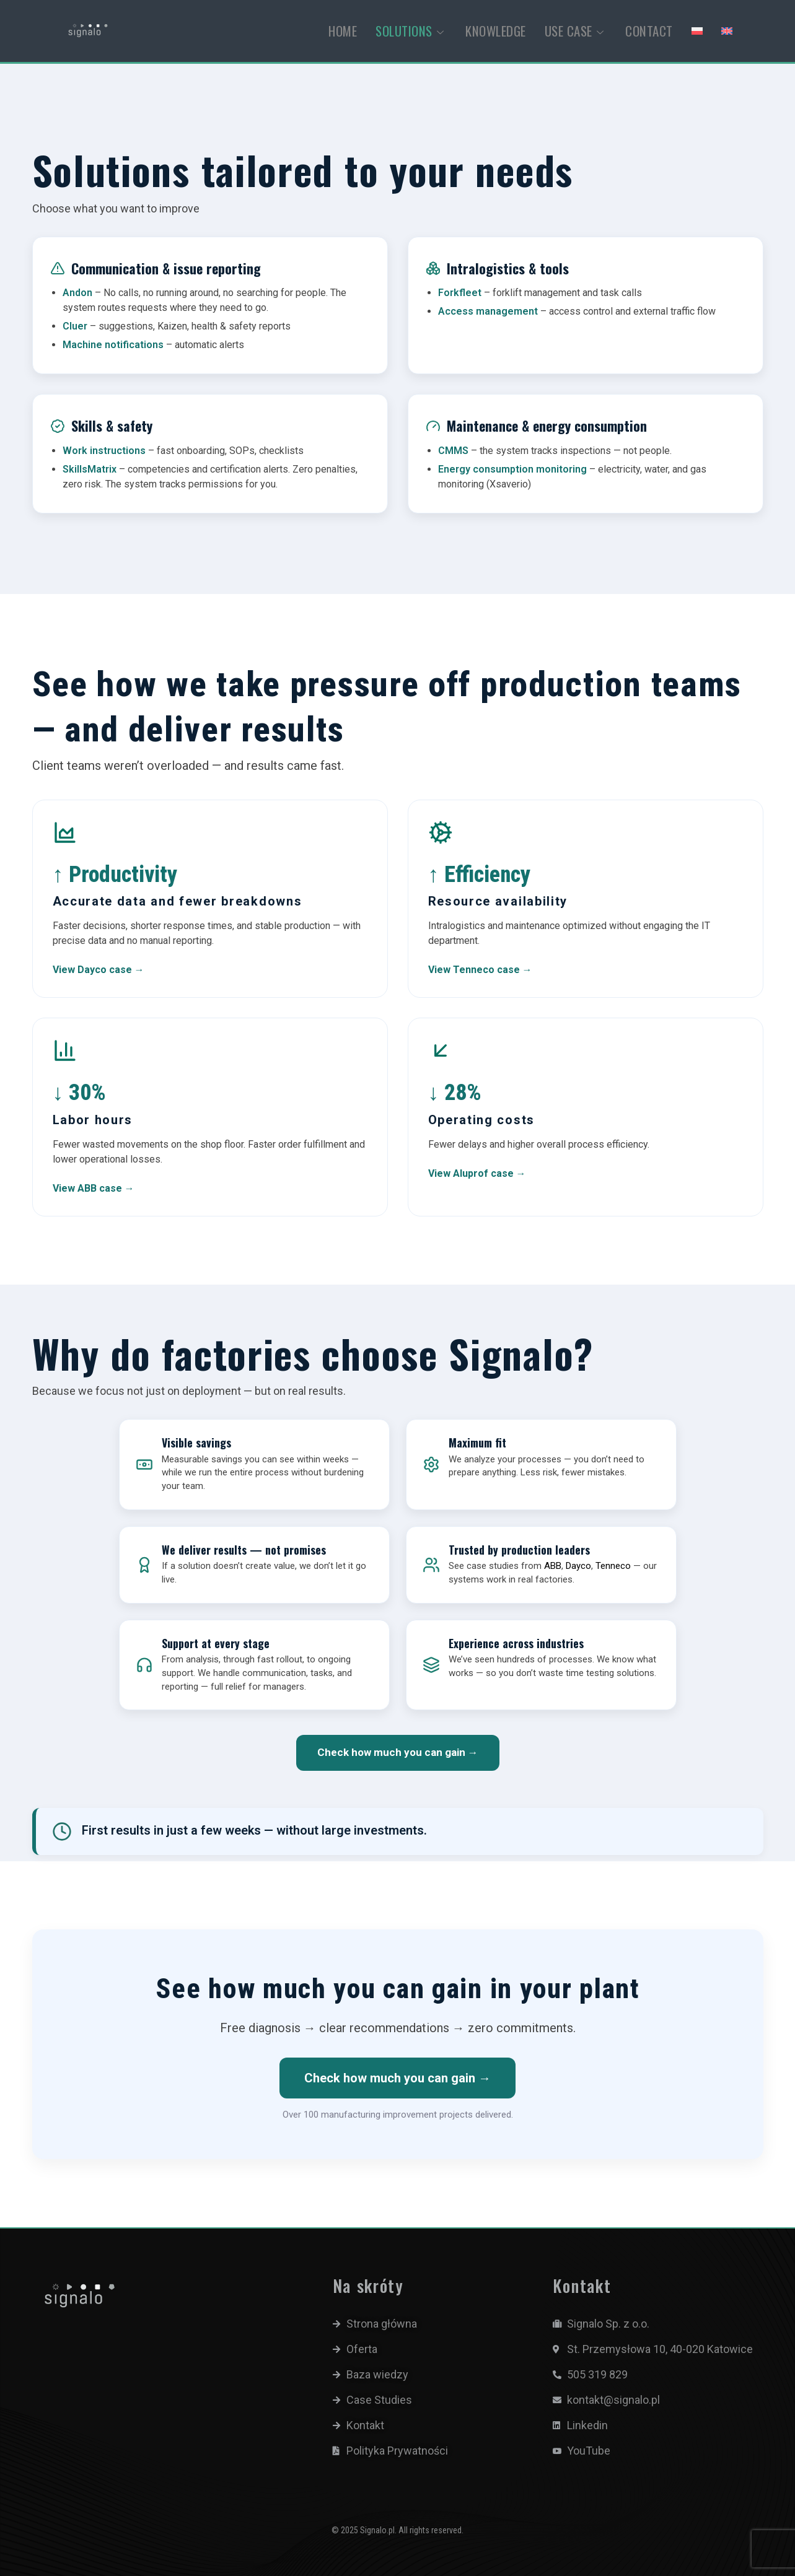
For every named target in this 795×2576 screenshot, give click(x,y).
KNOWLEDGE (495, 30)
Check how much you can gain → (397, 1752)
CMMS (453, 450)
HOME (342, 30)
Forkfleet (459, 293)
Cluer (75, 326)
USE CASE (576, 30)
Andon (77, 293)
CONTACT (649, 30)
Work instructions (104, 450)
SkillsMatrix (89, 469)
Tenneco (613, 1565)
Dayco (578, 1565)
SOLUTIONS (411, 30)
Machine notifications (113, 345)
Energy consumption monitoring (512, 469)
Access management (488, 311)
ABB (552, 1565)
